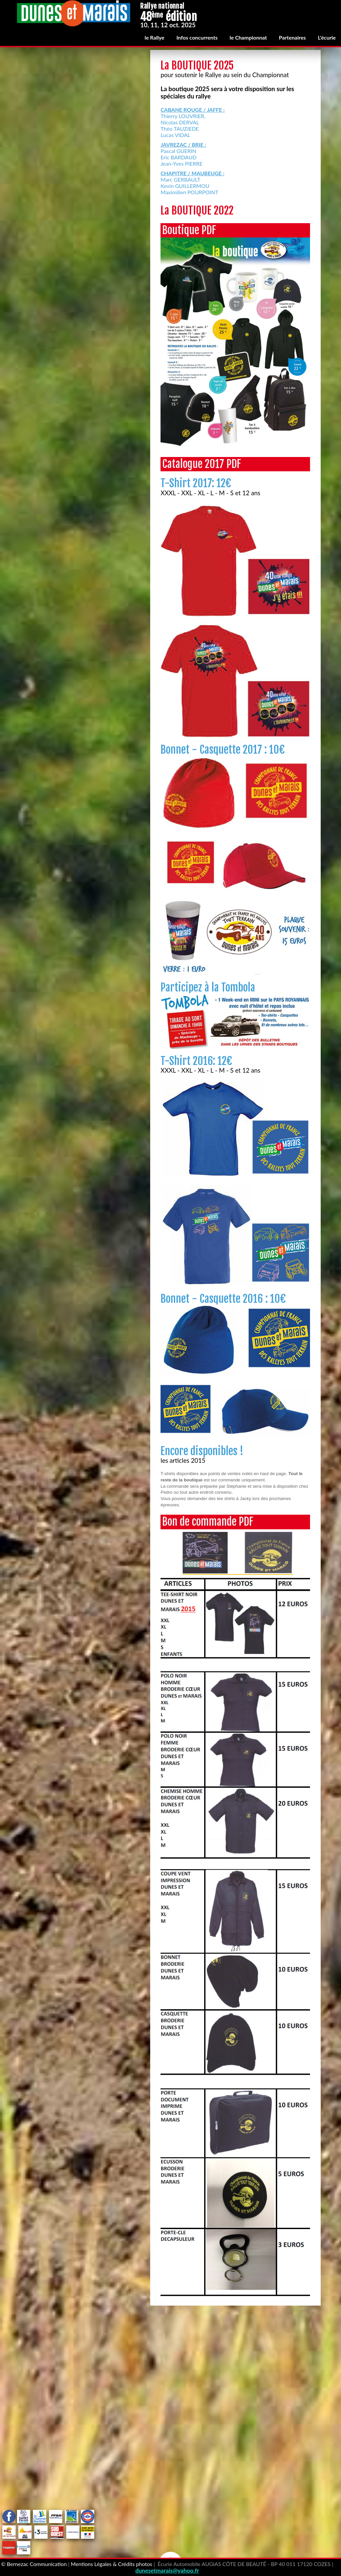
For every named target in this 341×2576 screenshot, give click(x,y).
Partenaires (292, 37)
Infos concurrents (197, 37)
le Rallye (154, 37)
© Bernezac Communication (34, 2564)
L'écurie (327, 37)
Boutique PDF (189, 230)
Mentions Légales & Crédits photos (112, 2564)
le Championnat (248, 37)
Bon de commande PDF (207, 1521)
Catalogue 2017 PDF (201, 464)
